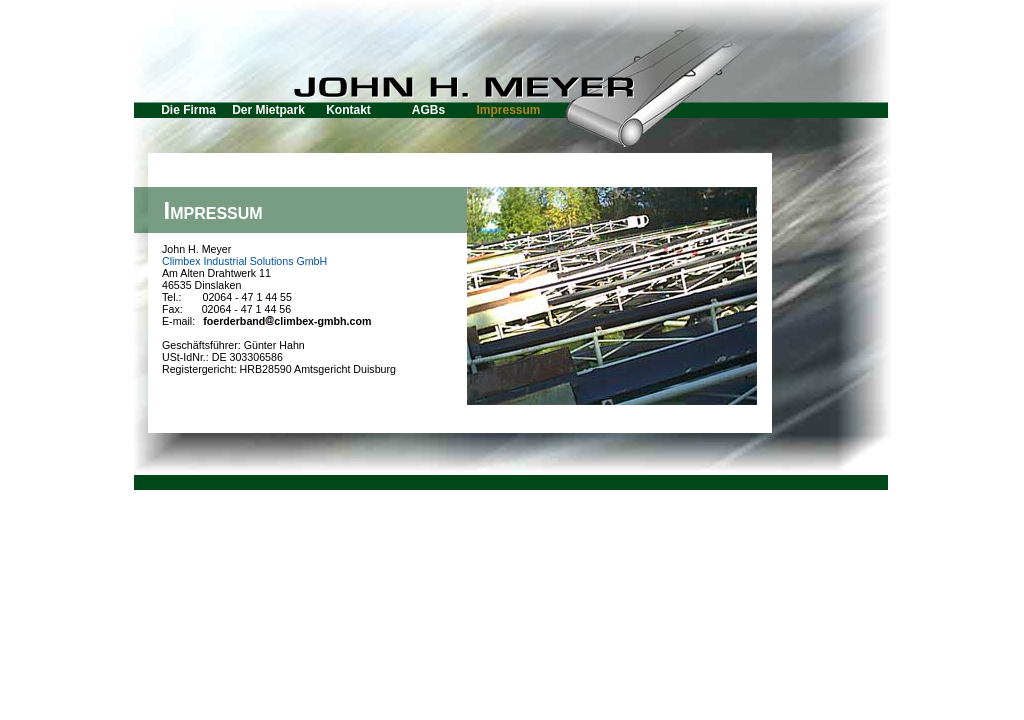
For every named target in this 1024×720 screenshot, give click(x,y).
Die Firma (188, 110)
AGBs (428, 110)
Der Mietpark (268, 110)
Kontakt (348, 110)
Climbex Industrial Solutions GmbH (244, 261)
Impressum (508, 110)
